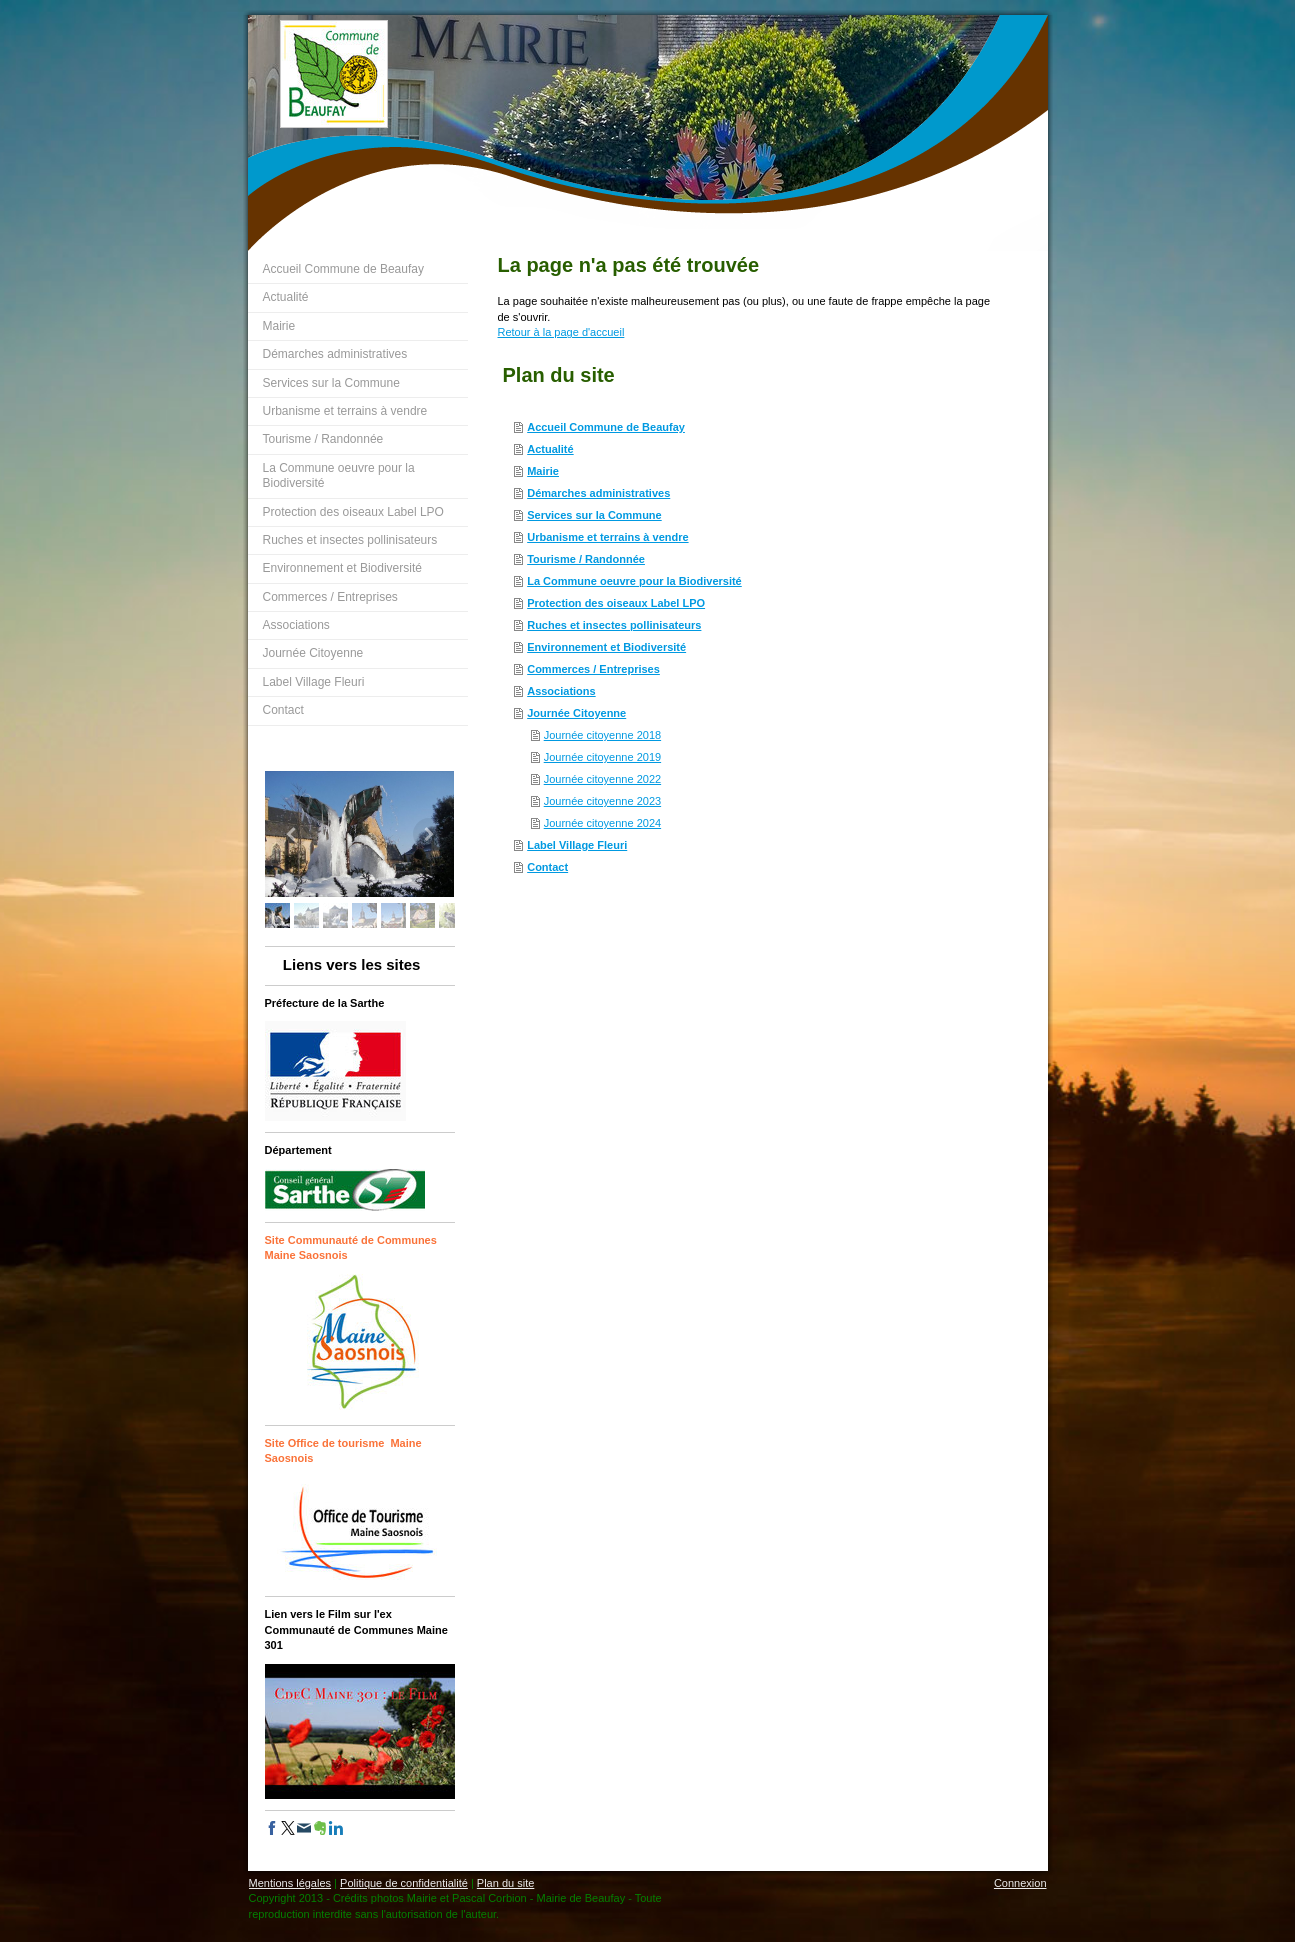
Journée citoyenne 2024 (602, 823)
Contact (547, 867)
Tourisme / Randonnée (586, 559)
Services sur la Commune (594, 515)
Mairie (543, 471)
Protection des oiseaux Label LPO (616, 603)
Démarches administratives (598, 493)
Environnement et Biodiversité (606, 647)
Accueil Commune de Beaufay (606, 427)
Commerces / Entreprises (593, 669)
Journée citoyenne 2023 (602, 801)
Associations (561, 691)
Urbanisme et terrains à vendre (607, 537)
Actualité (550, 449)
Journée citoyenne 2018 (602, 735)
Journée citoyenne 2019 (602, 757)
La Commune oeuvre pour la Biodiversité (634, 581)
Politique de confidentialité (404, 1883)
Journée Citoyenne (576, 713)
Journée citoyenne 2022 (602, 779)
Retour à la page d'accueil (561, 332)
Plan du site (505, 1883)
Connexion (1020, 1883)
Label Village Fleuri (577, 845)
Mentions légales (290, 1883)
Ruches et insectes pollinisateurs (614, 625)
